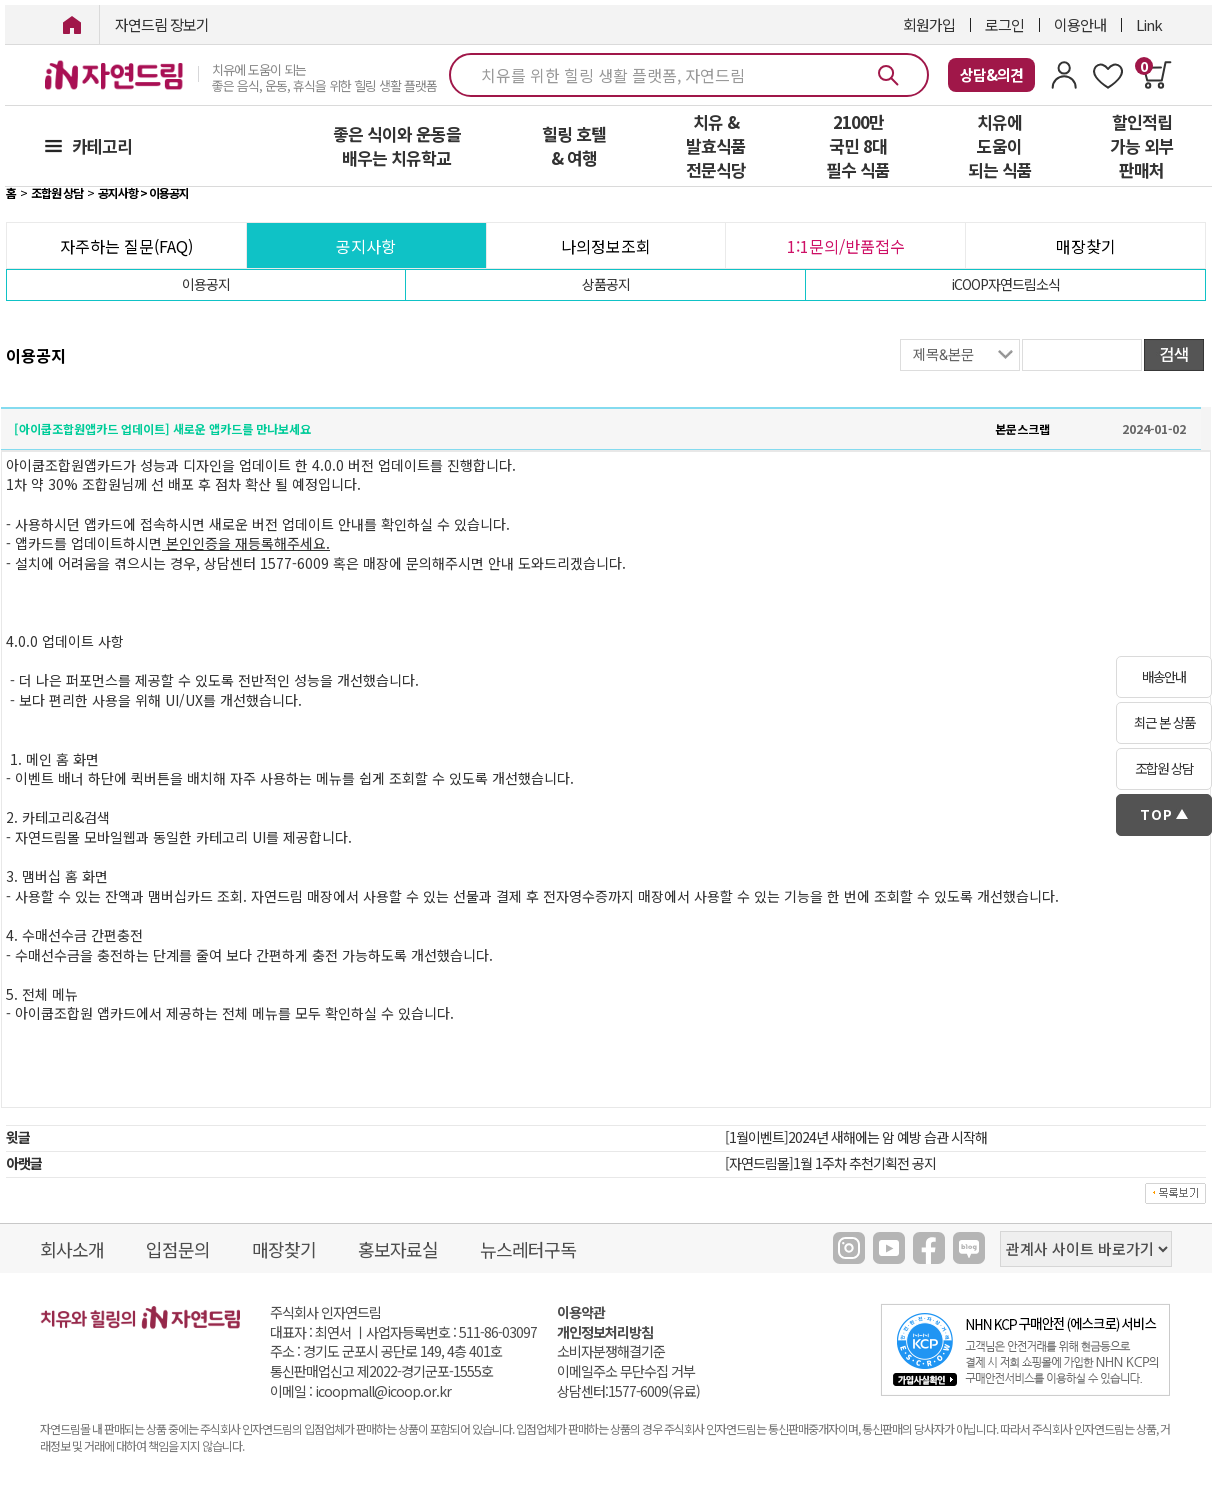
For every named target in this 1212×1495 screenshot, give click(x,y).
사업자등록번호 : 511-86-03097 (451, 1332)
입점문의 (178, 1249)
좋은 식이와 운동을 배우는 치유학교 (397, 145)
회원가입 (929, 24)
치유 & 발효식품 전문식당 (716, 145)
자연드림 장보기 (162, 24)
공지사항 (366, 246)
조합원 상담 (1164, 768)
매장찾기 (1086, 246)
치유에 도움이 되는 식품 (1000, 145)
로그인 (1004, 24)
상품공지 (606, 284)
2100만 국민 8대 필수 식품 (858, 145)
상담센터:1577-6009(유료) (628, 1391)
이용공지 (206, 284)
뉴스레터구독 (528, 1249)
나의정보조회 (606, 246)
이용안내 (1080, 24)
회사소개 (72, 1249)
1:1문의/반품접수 (846, 246)
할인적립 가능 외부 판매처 (1142, 145)
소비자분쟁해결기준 (611, 1351)
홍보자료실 (398, 1249)
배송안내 (1164, 676)
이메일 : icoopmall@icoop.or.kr (360, 1391)
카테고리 (102, 145)
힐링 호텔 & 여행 (574, 145)
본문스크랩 (1022, 428)
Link (1149, 24)
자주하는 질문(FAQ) (126, 246)
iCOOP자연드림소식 (1005, 284)
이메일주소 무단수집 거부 (626, 1371)
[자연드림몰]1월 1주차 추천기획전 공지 (830, 1163)
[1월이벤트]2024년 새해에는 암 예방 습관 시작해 (856, 1137)
